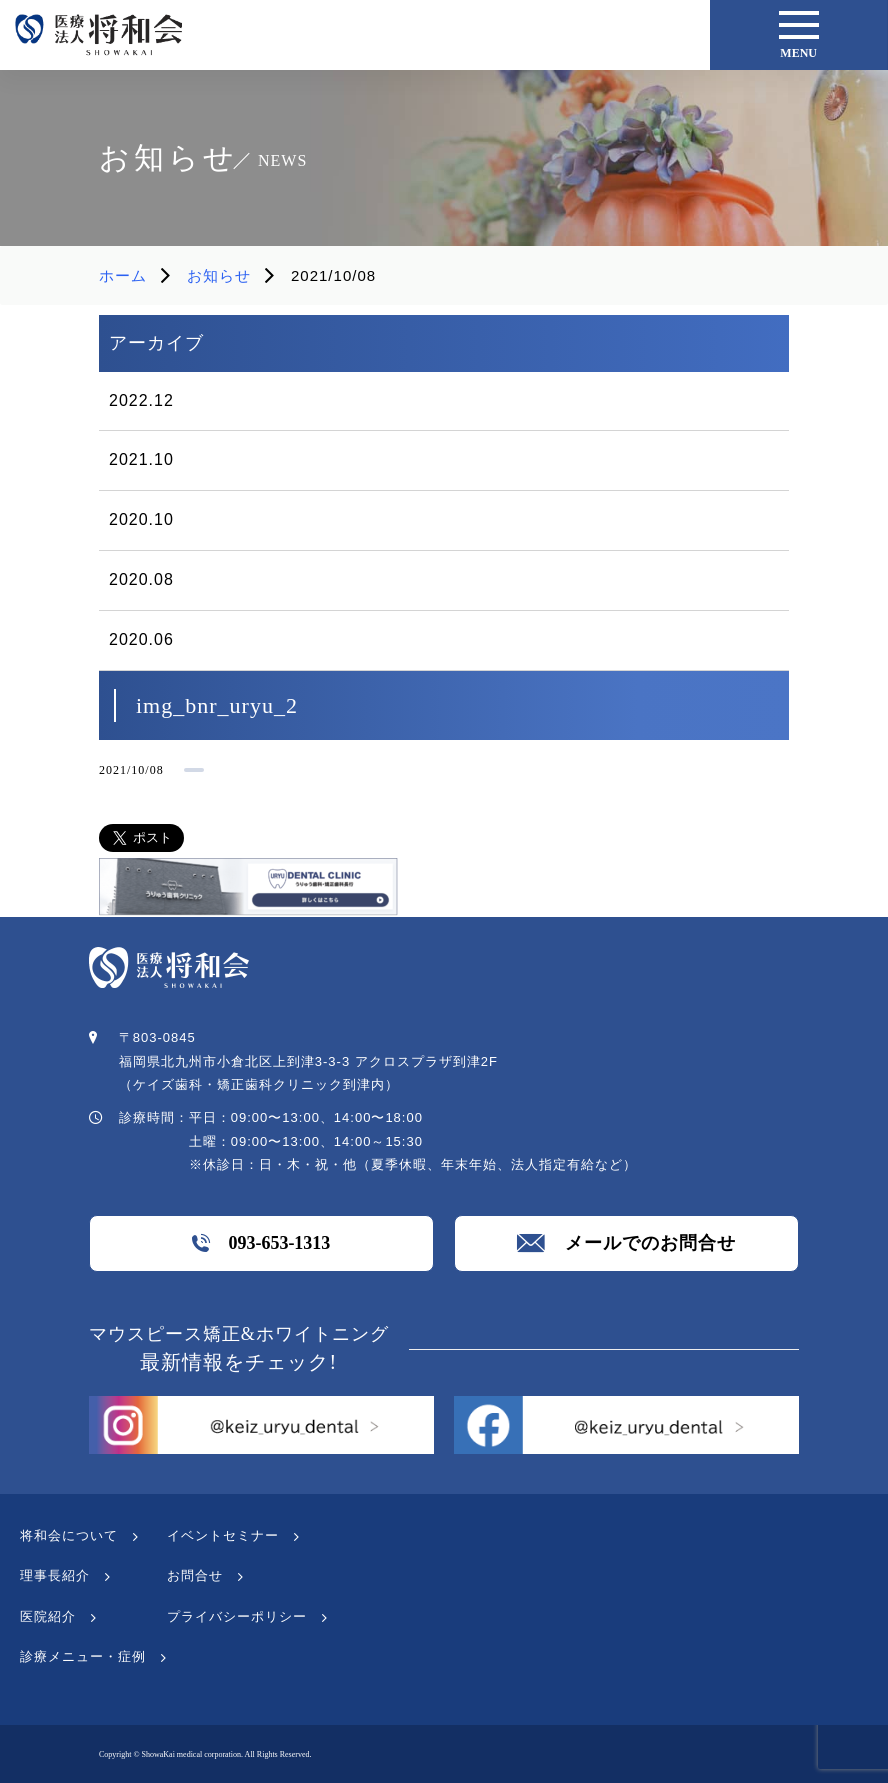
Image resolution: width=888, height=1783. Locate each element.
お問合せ (195, 1575)
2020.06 (141, 639)
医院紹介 (48, 1616)
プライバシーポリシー (237, 1616)
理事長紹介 (55, 1575)
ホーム (123, 275)
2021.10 (141, 459)
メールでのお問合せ (626, 1243)
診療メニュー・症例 (83, 1656)
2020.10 (141, 519)
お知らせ (219, 275)
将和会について (69, 1535)
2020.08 (141, 579)
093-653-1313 (261, 1243)
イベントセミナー (223, 1535)
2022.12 (141, 400)
